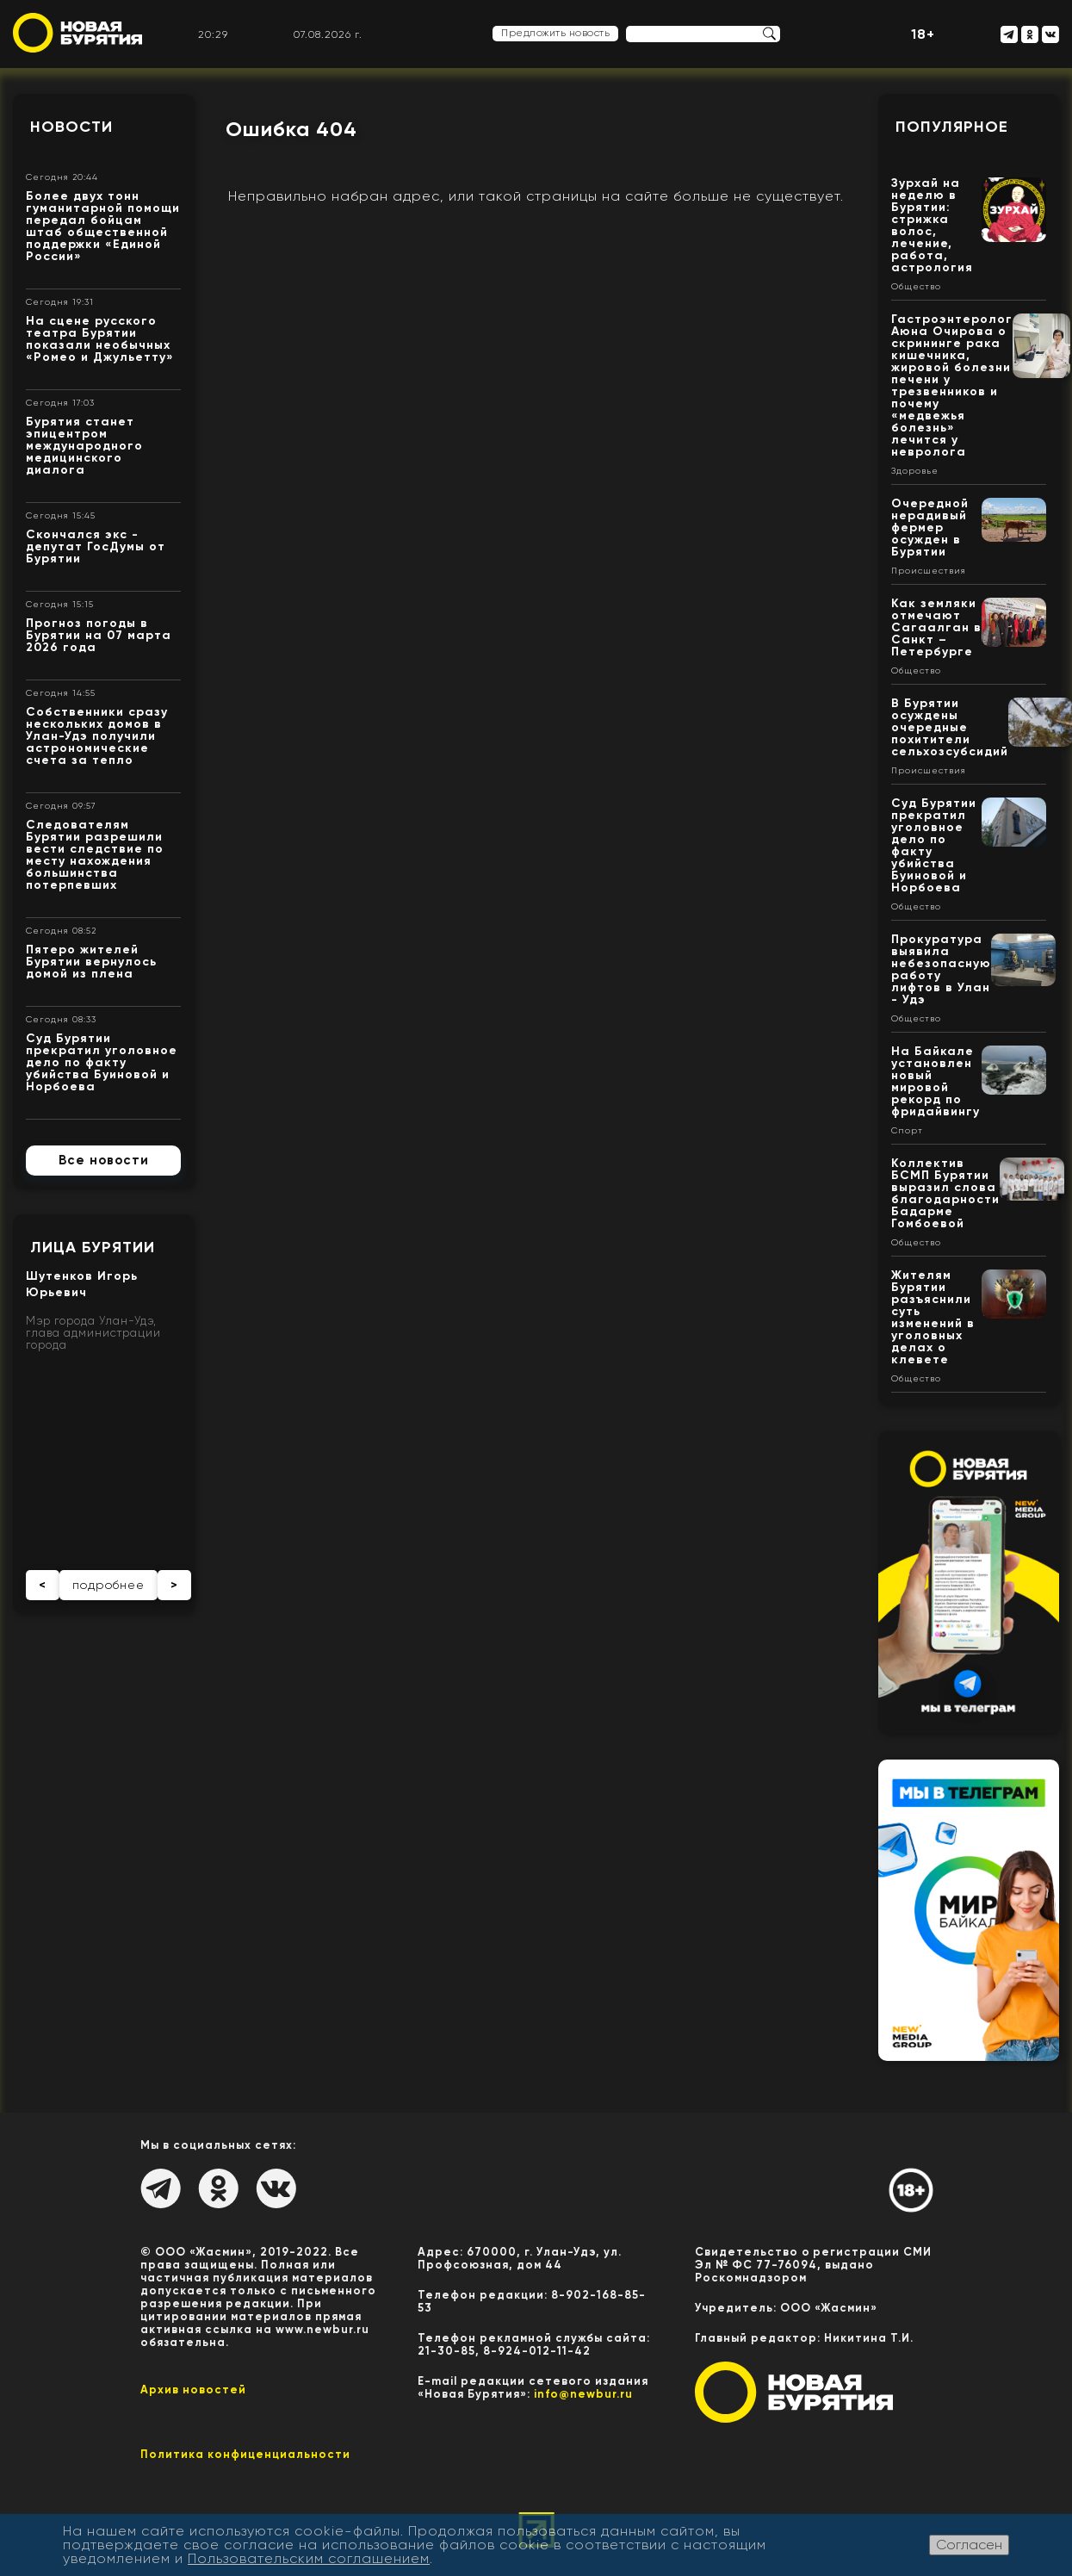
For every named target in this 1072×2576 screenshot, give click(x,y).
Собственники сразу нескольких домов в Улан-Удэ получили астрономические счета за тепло (97, 736)
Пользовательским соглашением (309, 2558)
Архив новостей (193, 2389)
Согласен (969, 2544)
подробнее (108, 1585)
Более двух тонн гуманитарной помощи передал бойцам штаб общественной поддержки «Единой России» (103, 226)
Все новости (104, 1160)
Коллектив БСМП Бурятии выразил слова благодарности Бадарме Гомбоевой (945, 1193)
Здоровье (915, 471)
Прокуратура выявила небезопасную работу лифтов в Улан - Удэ (941, 969)
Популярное (951, 126)
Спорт (907, 1131)
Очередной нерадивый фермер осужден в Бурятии (930, 527)
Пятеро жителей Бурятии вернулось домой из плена (91, 961)
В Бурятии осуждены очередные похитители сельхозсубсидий (949, 727)
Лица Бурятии (92, 1247)
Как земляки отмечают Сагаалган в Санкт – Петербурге (936, 627)
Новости (71, 126)
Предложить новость (555, 33)
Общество (916, 286)
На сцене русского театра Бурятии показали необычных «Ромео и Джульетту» (100, 338)
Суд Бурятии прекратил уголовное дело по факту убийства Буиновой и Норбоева (101, 1062)
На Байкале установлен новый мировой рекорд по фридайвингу (935, 1081)
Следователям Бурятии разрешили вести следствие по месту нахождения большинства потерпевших (95, 854)
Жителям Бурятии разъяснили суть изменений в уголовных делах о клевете (933, 1317)
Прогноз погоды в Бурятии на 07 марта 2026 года (98, 635)
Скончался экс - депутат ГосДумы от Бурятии (95, 546)
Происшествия (928, 571)
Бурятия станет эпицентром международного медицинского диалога (84, 445)
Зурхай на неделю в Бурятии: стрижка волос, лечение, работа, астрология (932, 225)
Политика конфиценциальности (245, 2454)
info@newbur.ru (583, 2393)
